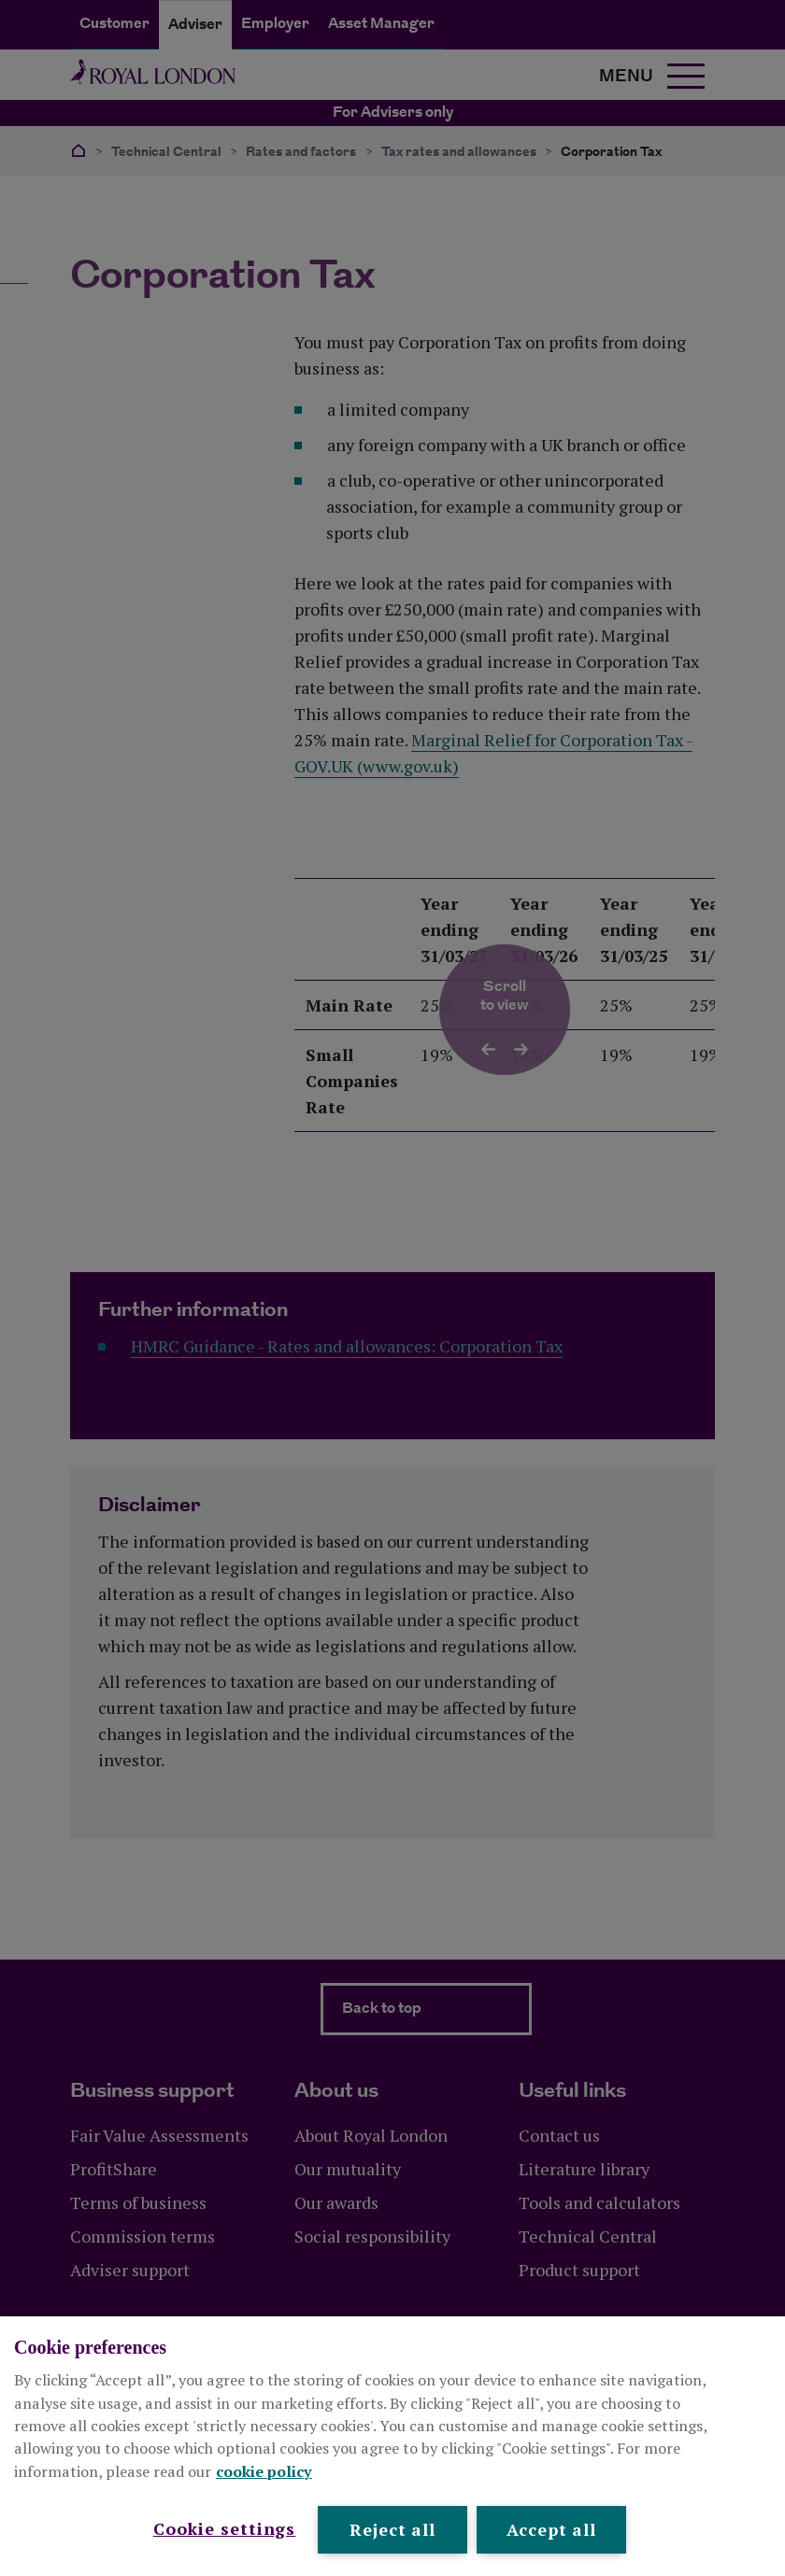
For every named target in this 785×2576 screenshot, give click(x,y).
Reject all (392, 2529)
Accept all (551, 2529)
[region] (392, 2446)
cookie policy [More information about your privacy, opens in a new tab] (264, 2471)
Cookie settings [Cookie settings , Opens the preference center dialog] (224, 2528)
